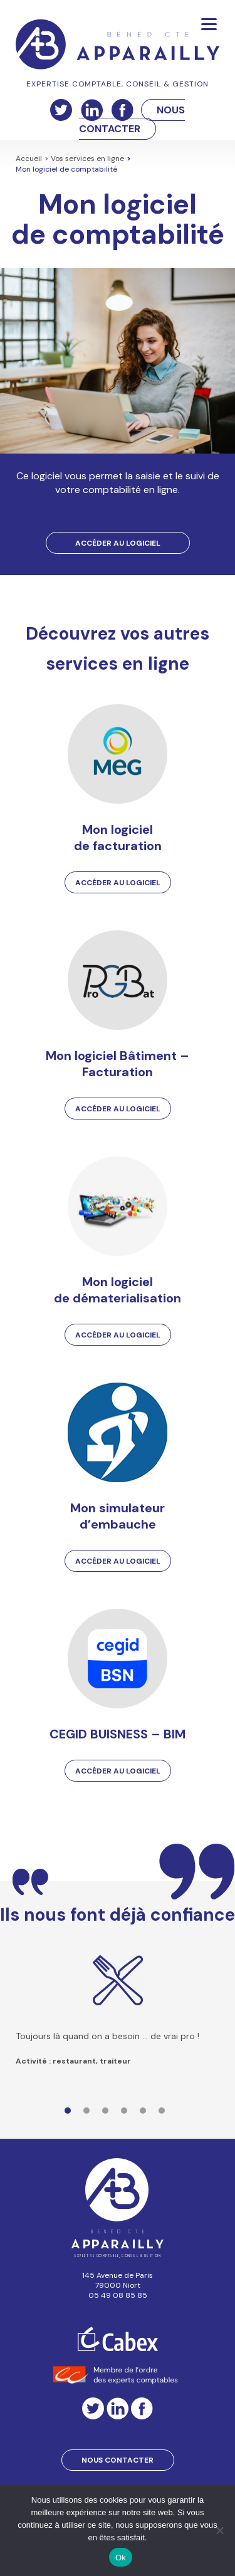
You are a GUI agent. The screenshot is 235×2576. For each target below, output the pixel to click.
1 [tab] (71, 2113)
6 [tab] (165, 2113)
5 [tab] (146, 2113)
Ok (120, 2557)
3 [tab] (108, 2113)
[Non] (219, 2530)
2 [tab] (89, 2113)
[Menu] (209, 23)
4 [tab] (127, 2113)
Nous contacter (117, 2460)
